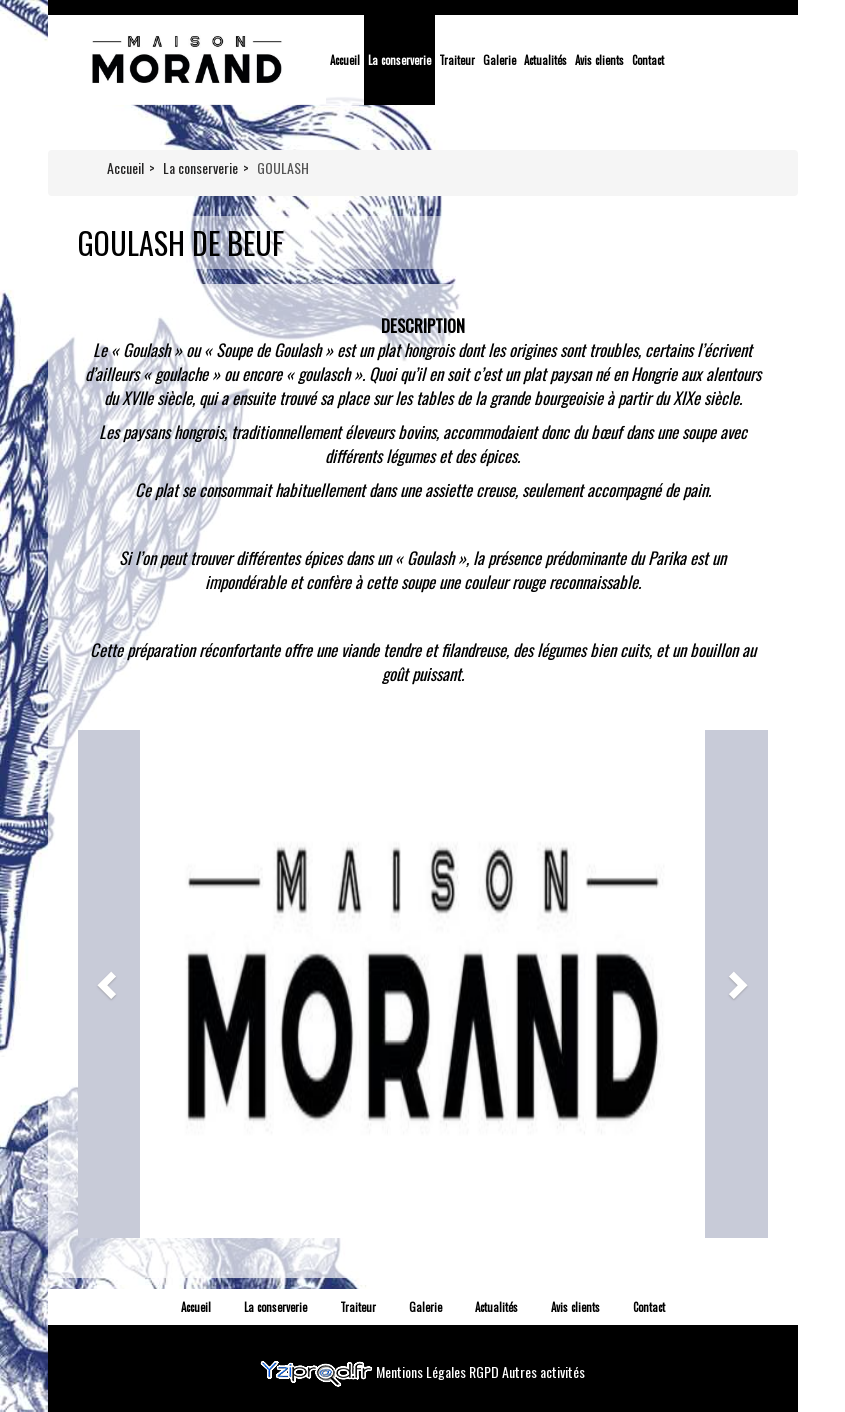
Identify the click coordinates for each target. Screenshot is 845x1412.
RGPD (485, 1370)
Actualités (545, 60)
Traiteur (457, 60)
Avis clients (599, 60)
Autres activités (543, 1370)
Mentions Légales (422, 1370)
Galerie (499, 60)
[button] (109, 984)
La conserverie (399, 60)
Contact (648, 60)
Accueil (345, 60)
